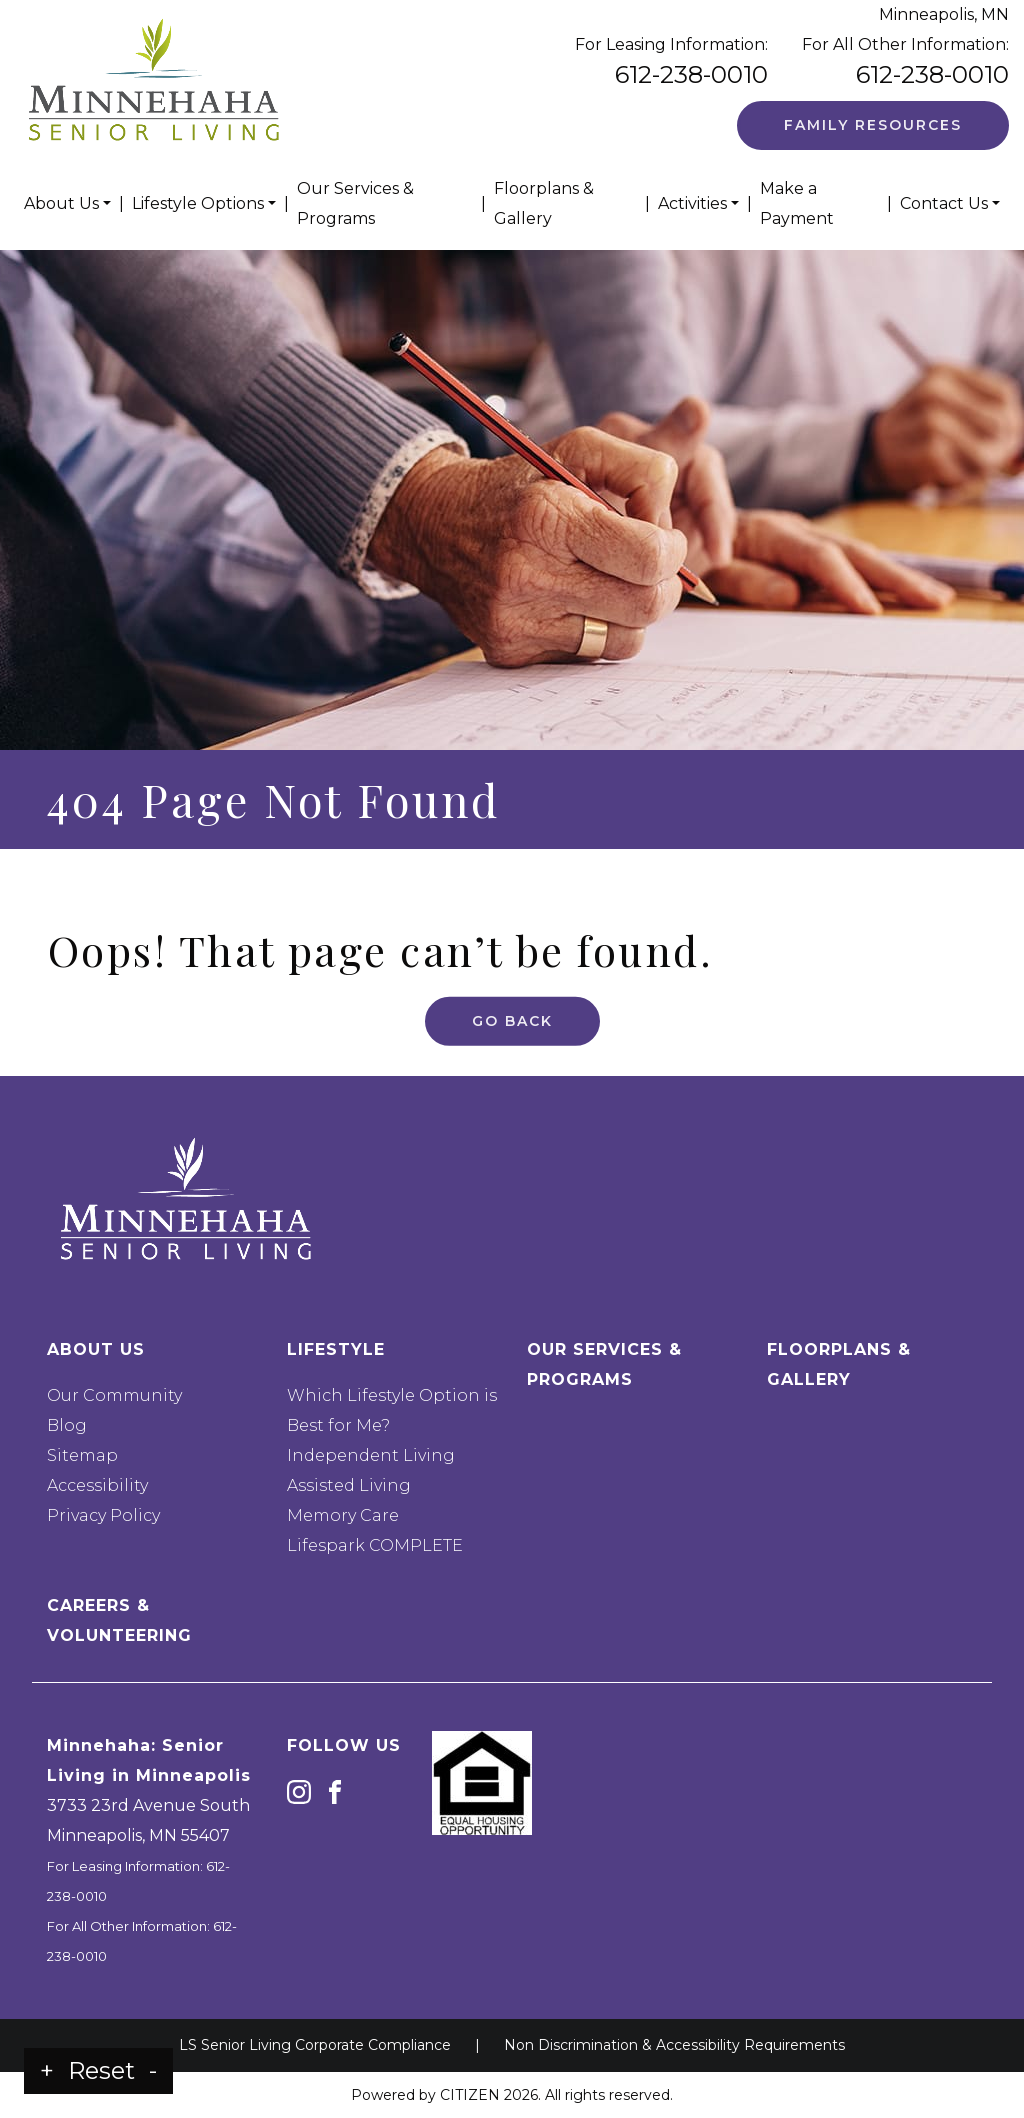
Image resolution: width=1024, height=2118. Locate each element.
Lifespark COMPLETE (375, 1545)
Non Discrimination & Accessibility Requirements (674, 2045)
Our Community (114, 1395)
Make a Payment (797, 203)
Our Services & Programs (355, 203)
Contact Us (944, 203)
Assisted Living (349, 1485)
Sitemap (82, 1455)
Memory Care (343, 1515)
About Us (61, 203)
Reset (101, 2070)
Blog (67, 1425)
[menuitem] (67, 204)
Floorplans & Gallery (544, 203)
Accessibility (97, 1485)
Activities (692, 203)
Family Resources (873, 125)
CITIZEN (470, 2095)
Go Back (512, 1000)
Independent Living (371, 1455)
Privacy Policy (103, 1515)
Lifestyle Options (198, 203)
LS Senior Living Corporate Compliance (315, 2045)
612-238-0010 (691, 74)
